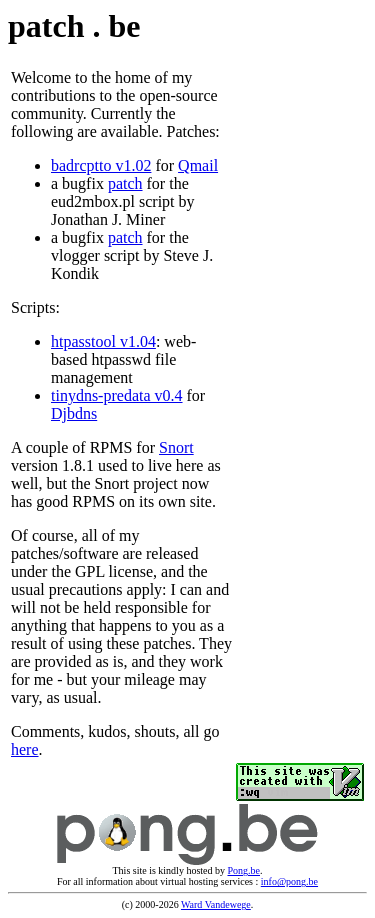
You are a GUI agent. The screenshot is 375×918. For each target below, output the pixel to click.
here (25, 749)
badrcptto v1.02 (101, 165)
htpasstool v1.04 (103, 341)
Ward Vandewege (216, 904)
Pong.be (244, 870)
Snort (176, 447)
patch (125, 183)
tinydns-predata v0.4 (117, 395)
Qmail (198, 165)
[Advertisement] (296, 414)
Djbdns (74, 413)
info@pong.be (289, 881)
